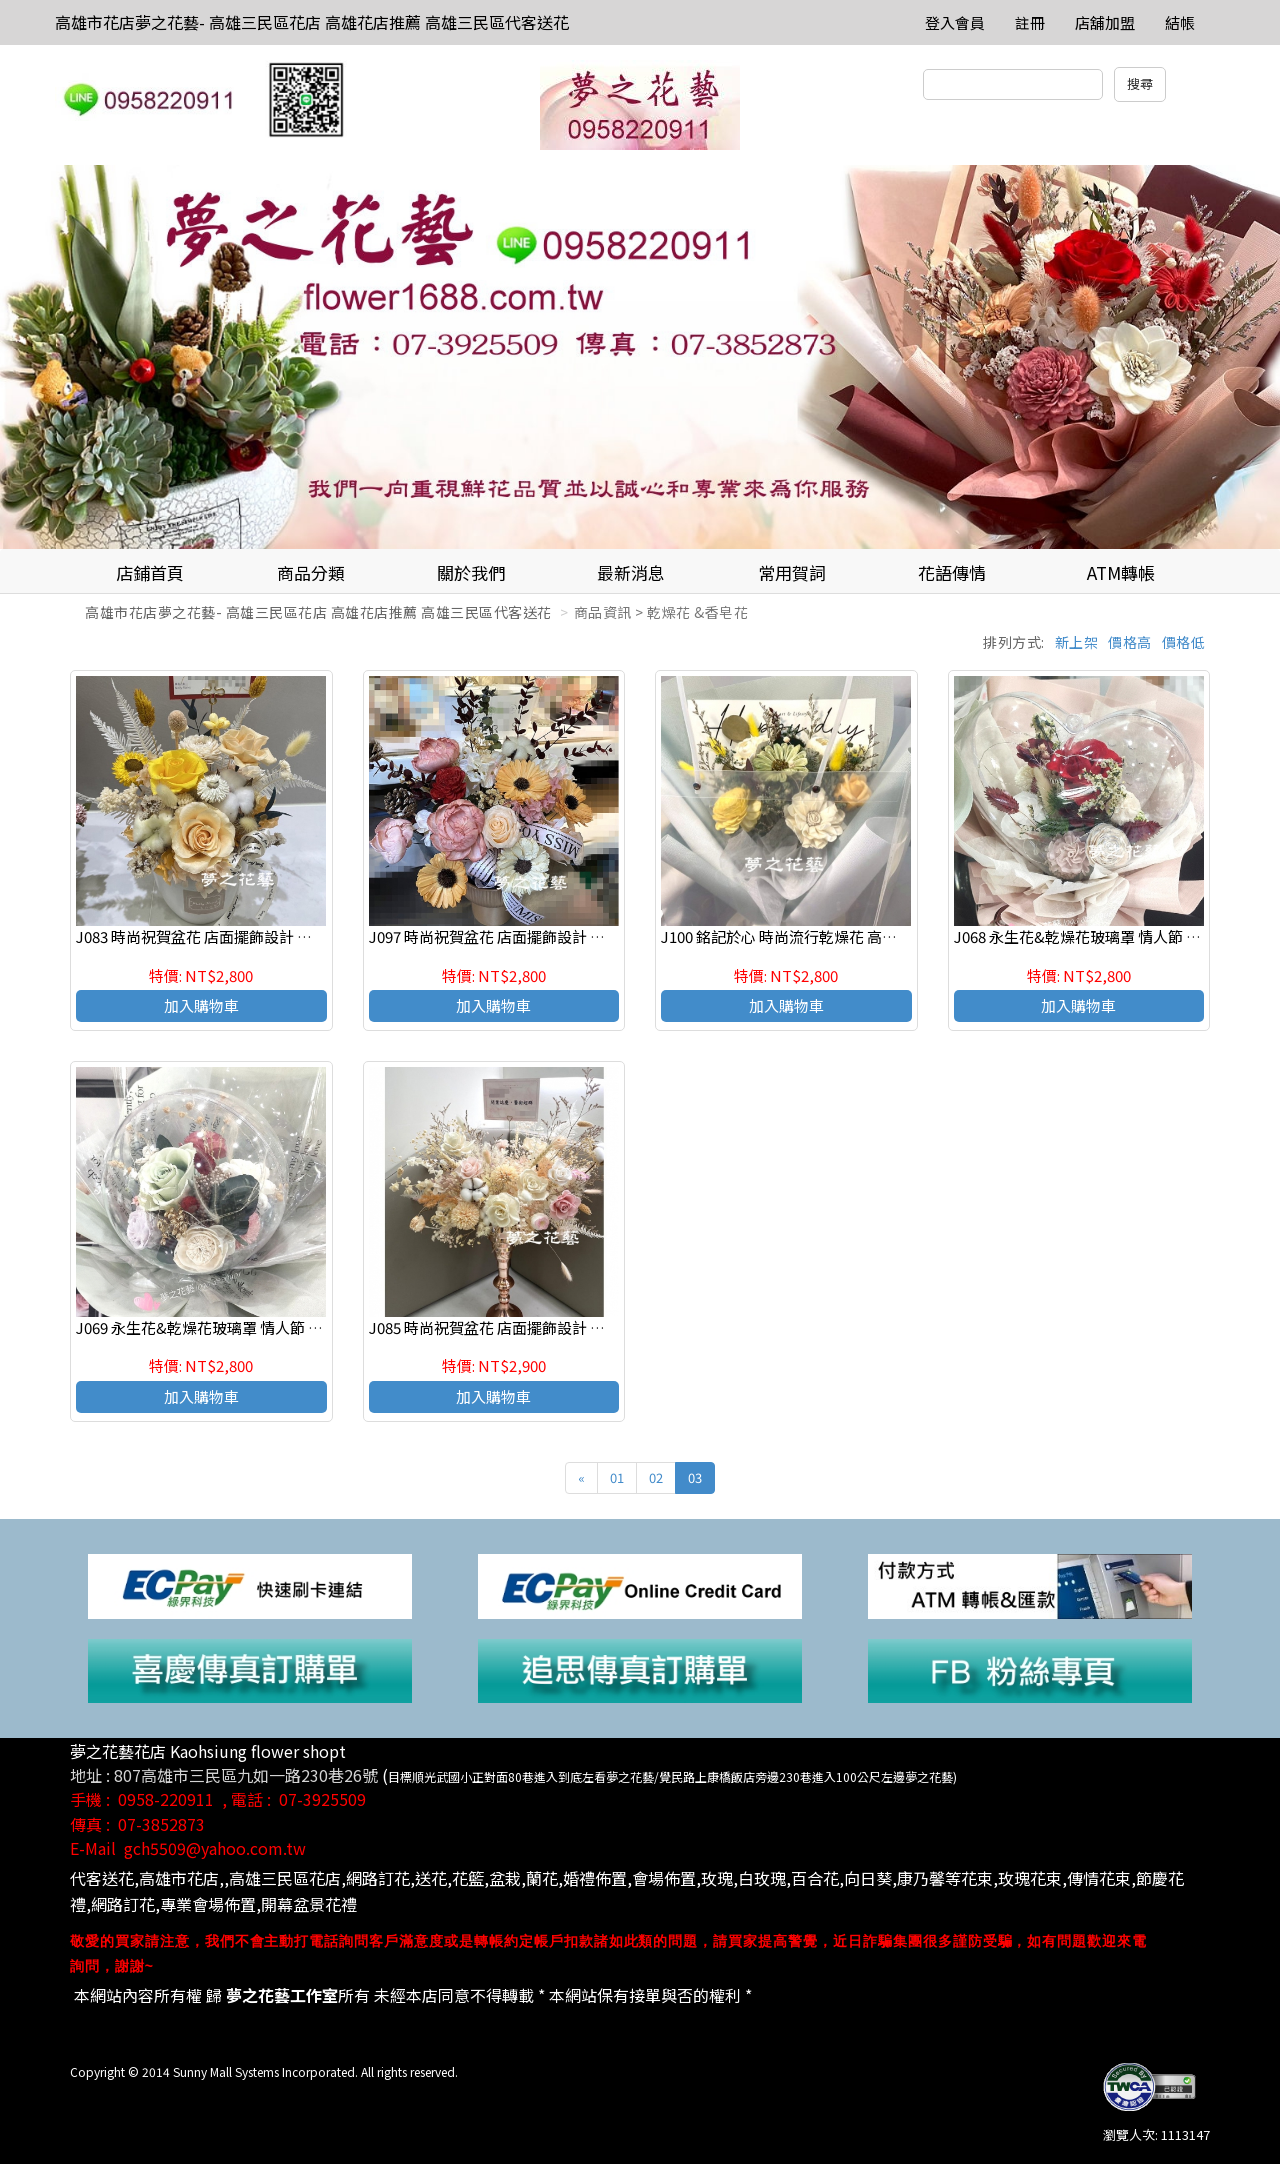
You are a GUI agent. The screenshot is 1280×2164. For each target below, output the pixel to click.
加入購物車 (201, 1005)
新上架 (1077, 642)
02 (656, 1477)
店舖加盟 (1105, 22)
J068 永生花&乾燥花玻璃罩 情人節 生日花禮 (1100, 936)
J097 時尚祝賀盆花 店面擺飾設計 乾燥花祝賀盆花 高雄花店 (563, 936)
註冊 (1030, 22)
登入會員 (955, 22)
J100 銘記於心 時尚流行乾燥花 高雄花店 (794, 936)
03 (695, 1477)
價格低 (1184, 642)
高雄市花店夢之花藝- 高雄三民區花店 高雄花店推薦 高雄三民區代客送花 (312, 22)
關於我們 (471, 572)
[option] (640, 357)
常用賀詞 (792, 572)
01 (617, 1477)
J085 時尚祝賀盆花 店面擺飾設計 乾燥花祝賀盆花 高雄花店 (563, 1327)
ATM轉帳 (1121, 572)
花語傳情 (952, 572)
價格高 (1130, 642)
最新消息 (631, 572)
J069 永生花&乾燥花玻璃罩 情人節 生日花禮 (222, 1327)
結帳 (1180, 22)
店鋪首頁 (150, 572)
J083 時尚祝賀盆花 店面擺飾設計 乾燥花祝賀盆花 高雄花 (263, 936)
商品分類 (311, 572)
